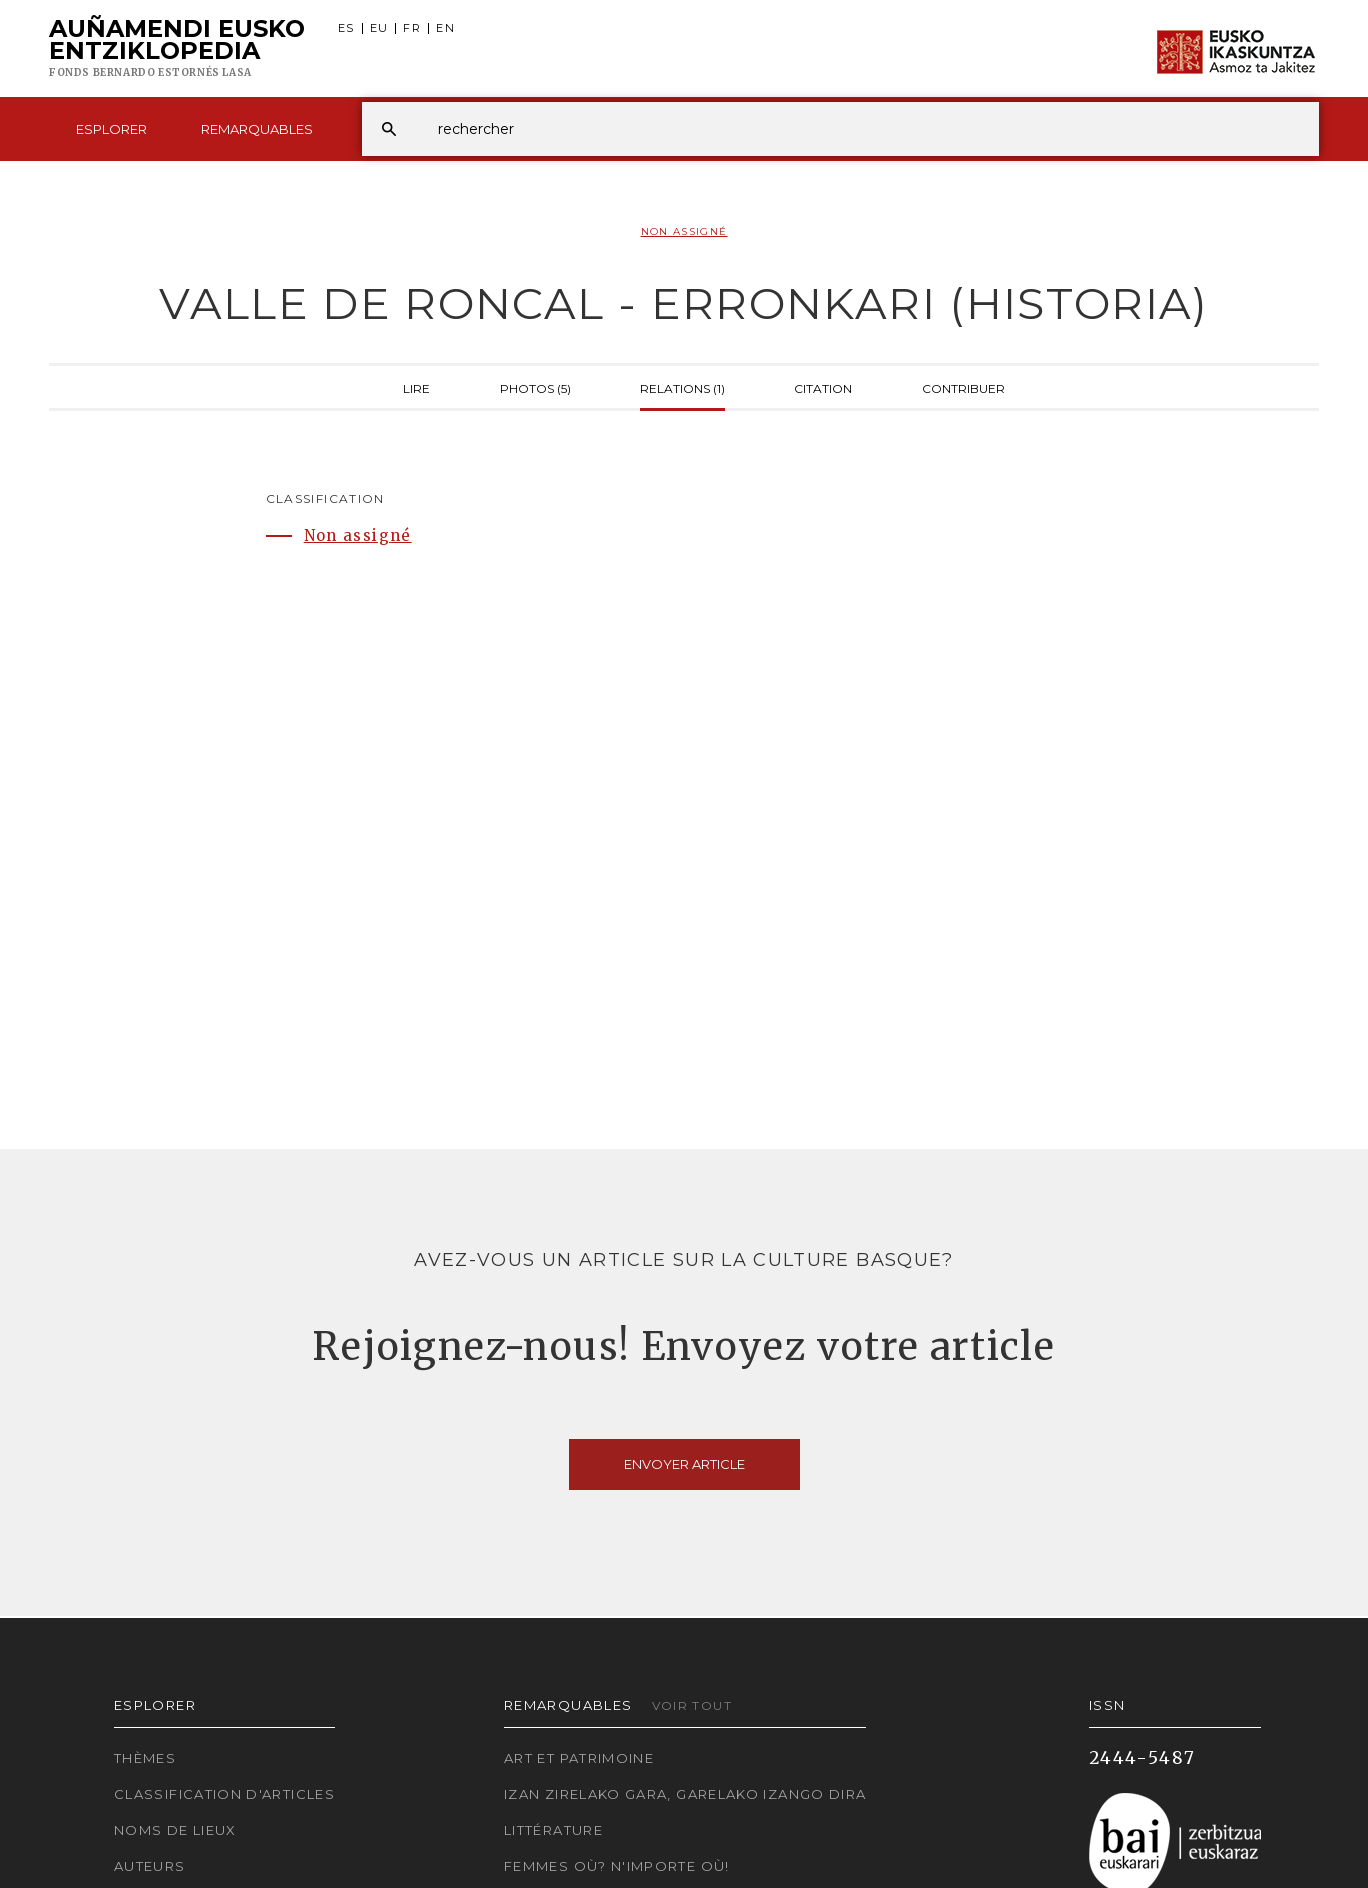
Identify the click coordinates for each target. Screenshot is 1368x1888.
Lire (416, 387)
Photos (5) (535, 387)
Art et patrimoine (579, 1758)
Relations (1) (682, 387)
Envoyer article (684, 1464)
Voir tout (692, 1705)
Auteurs (150, 1866)
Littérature (553, 1830)
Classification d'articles (224, 1794)
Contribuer (963, 387)
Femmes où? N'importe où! (617, 1866)
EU (379, 28)
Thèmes (145, 1758)
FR (412, 28)
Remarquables (257, 129)
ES (346, 28)
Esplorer (111, 129)
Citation (823, 387)
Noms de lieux (175, 1830)
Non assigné (684, 231)
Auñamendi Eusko (177, 49)
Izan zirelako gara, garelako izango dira (685, 1794)
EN (445, 28)
